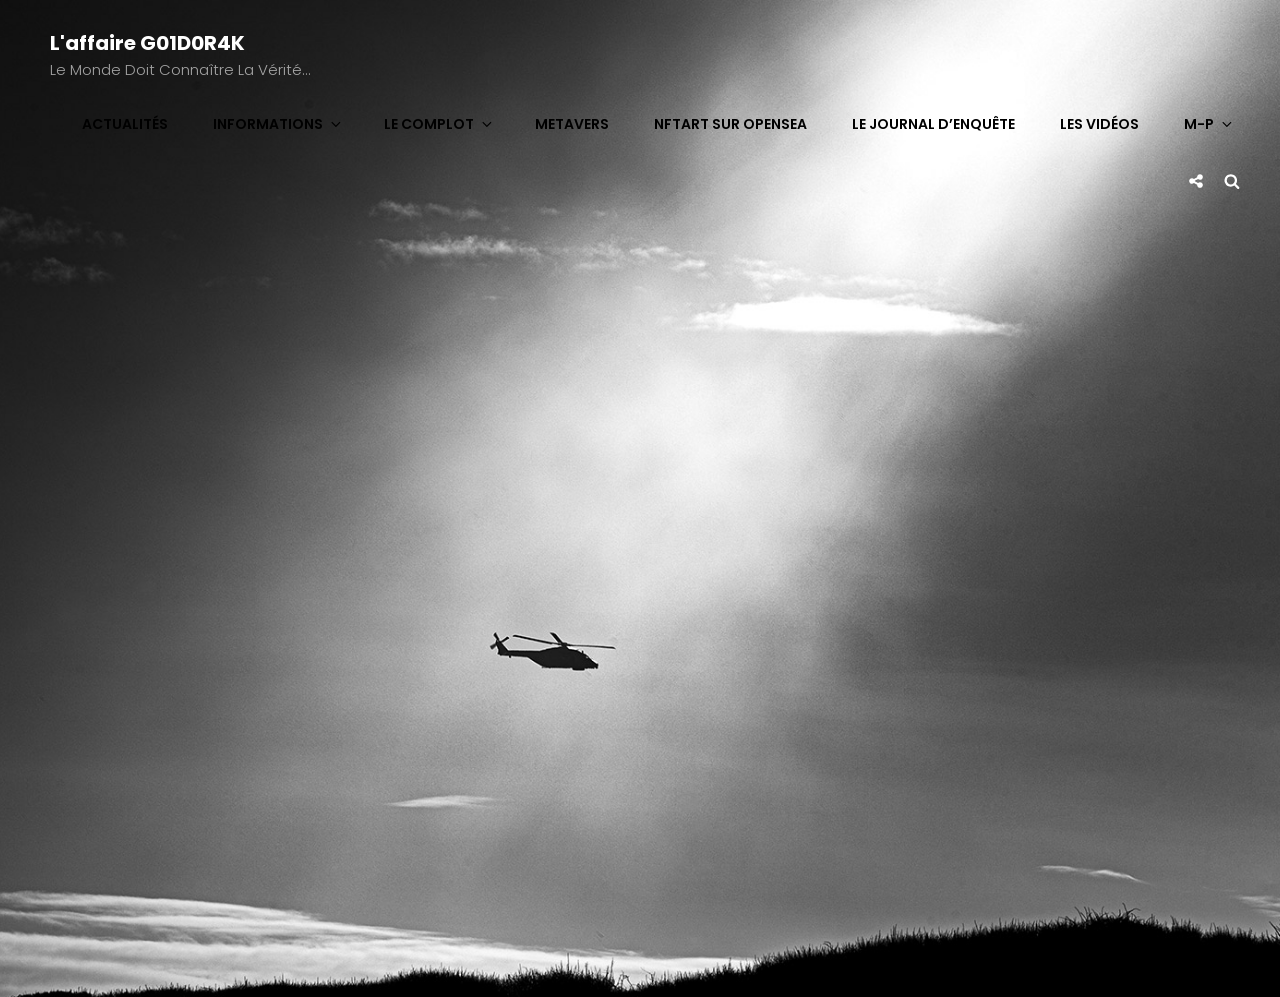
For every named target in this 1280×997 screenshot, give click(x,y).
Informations (278, 124)
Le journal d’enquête (933, 124)
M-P (1209, 124)
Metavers (572, 124)
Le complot (439, 124)
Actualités (125, 124)
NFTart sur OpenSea (730, 124)
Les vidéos (1099, 124)
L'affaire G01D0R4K (147, 43)
